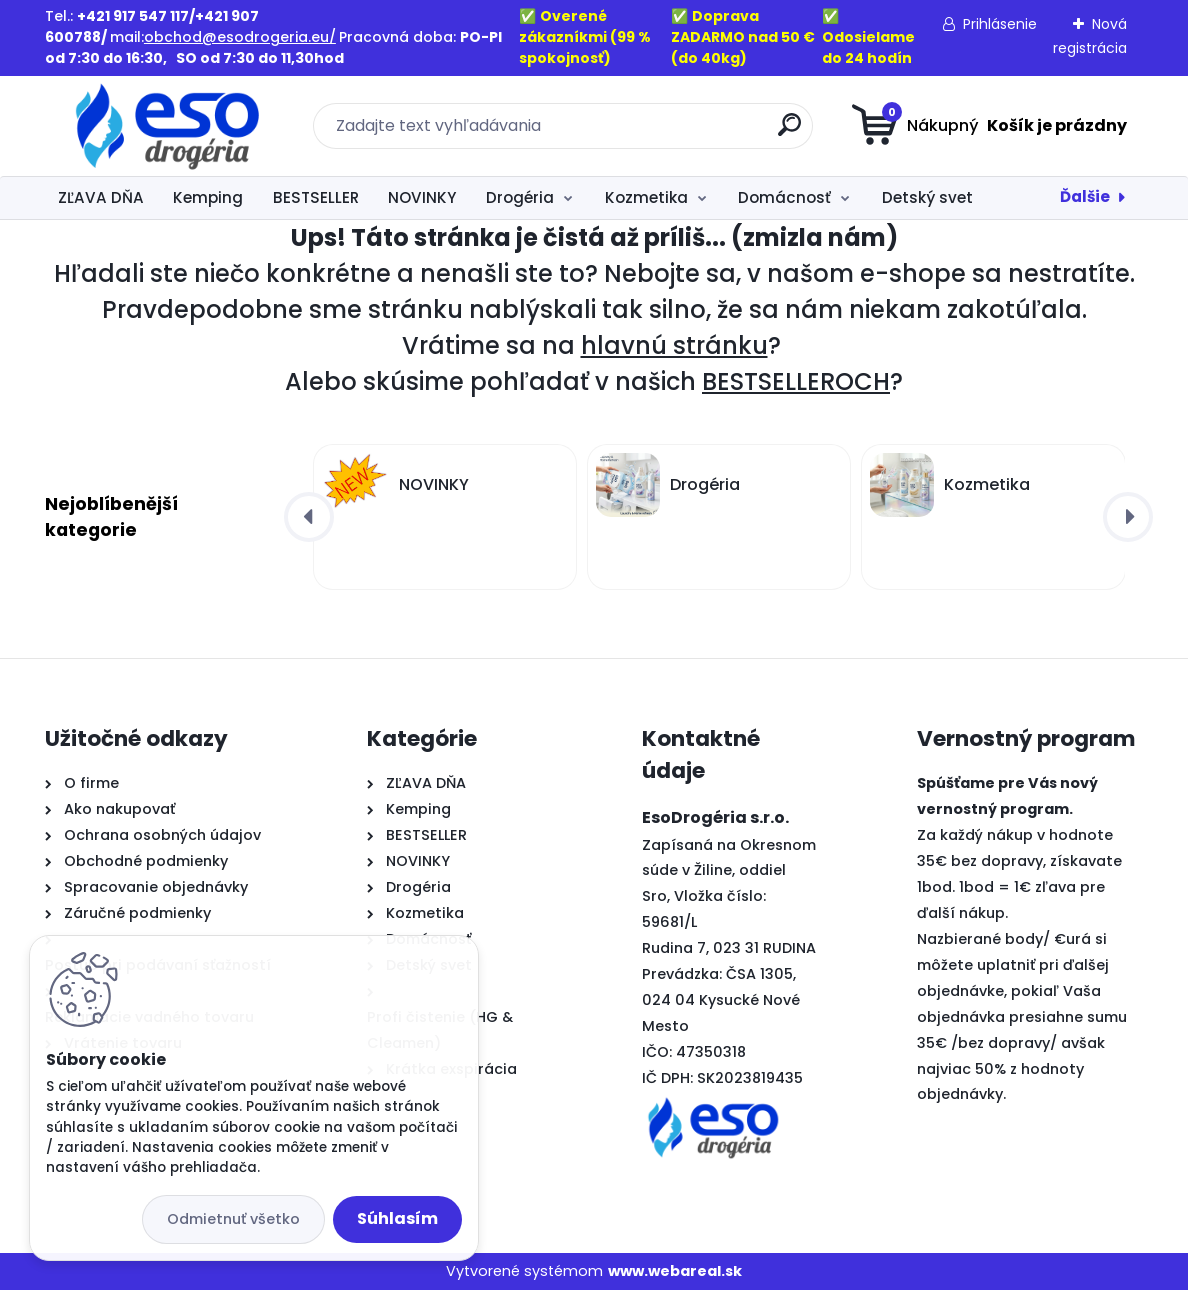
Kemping (208, 197)
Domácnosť (784, 197)
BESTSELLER (316, 197)
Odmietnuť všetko (233, 1219)
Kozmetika (646, 197)
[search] (789, 132)
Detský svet (927, 197)
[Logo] (167, 126)
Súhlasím (397, 1218)
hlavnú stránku (674, 345)
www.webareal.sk (675, 1271)
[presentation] (309, 517)
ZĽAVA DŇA (101, 197)
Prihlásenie (1000, 24)
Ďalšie (1085, 196)
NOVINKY (422, 197)
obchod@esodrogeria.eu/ (240, 37)
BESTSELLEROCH (796, 381)
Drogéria (520, 197)
